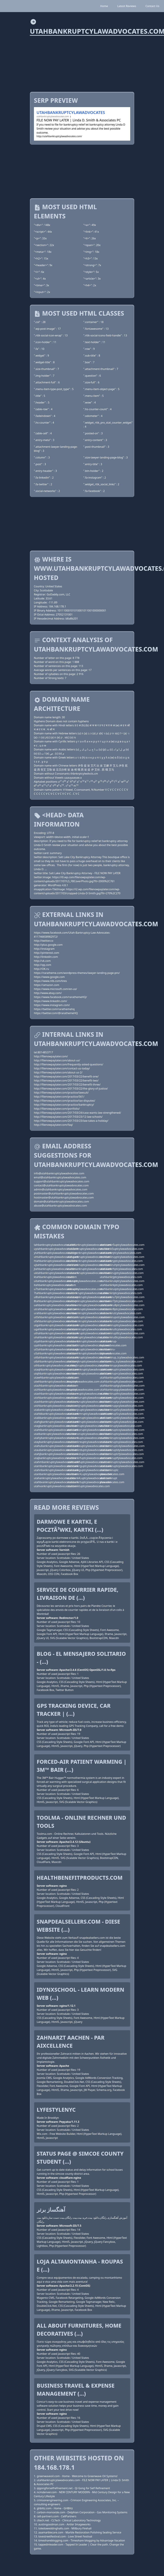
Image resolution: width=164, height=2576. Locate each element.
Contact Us (152, 6)
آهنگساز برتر (51, 2209)
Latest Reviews (126, 6)
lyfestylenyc (56, 2109)
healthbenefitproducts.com (80, 1877)
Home (104, 6)
